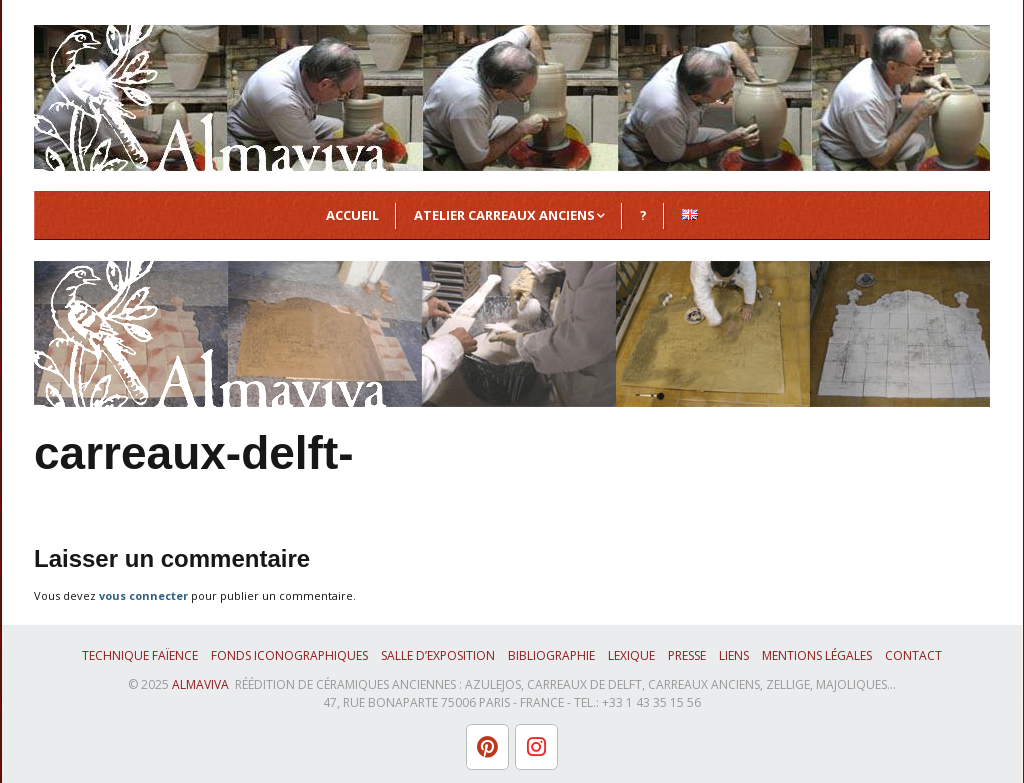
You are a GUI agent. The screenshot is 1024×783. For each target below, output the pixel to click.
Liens (734, 655)
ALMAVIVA (200, 684)
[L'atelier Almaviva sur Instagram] (536, 747)
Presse (687, 655)
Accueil (352, 215)
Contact (913, 655)
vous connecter (143, 595)
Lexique (631, 655)
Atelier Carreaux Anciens (504, 215)
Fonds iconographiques (289, 655)
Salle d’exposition (438, 655)
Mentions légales (817, 655)
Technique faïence (140, 655)
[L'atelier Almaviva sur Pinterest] (487, 747)
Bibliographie (551, 655)
